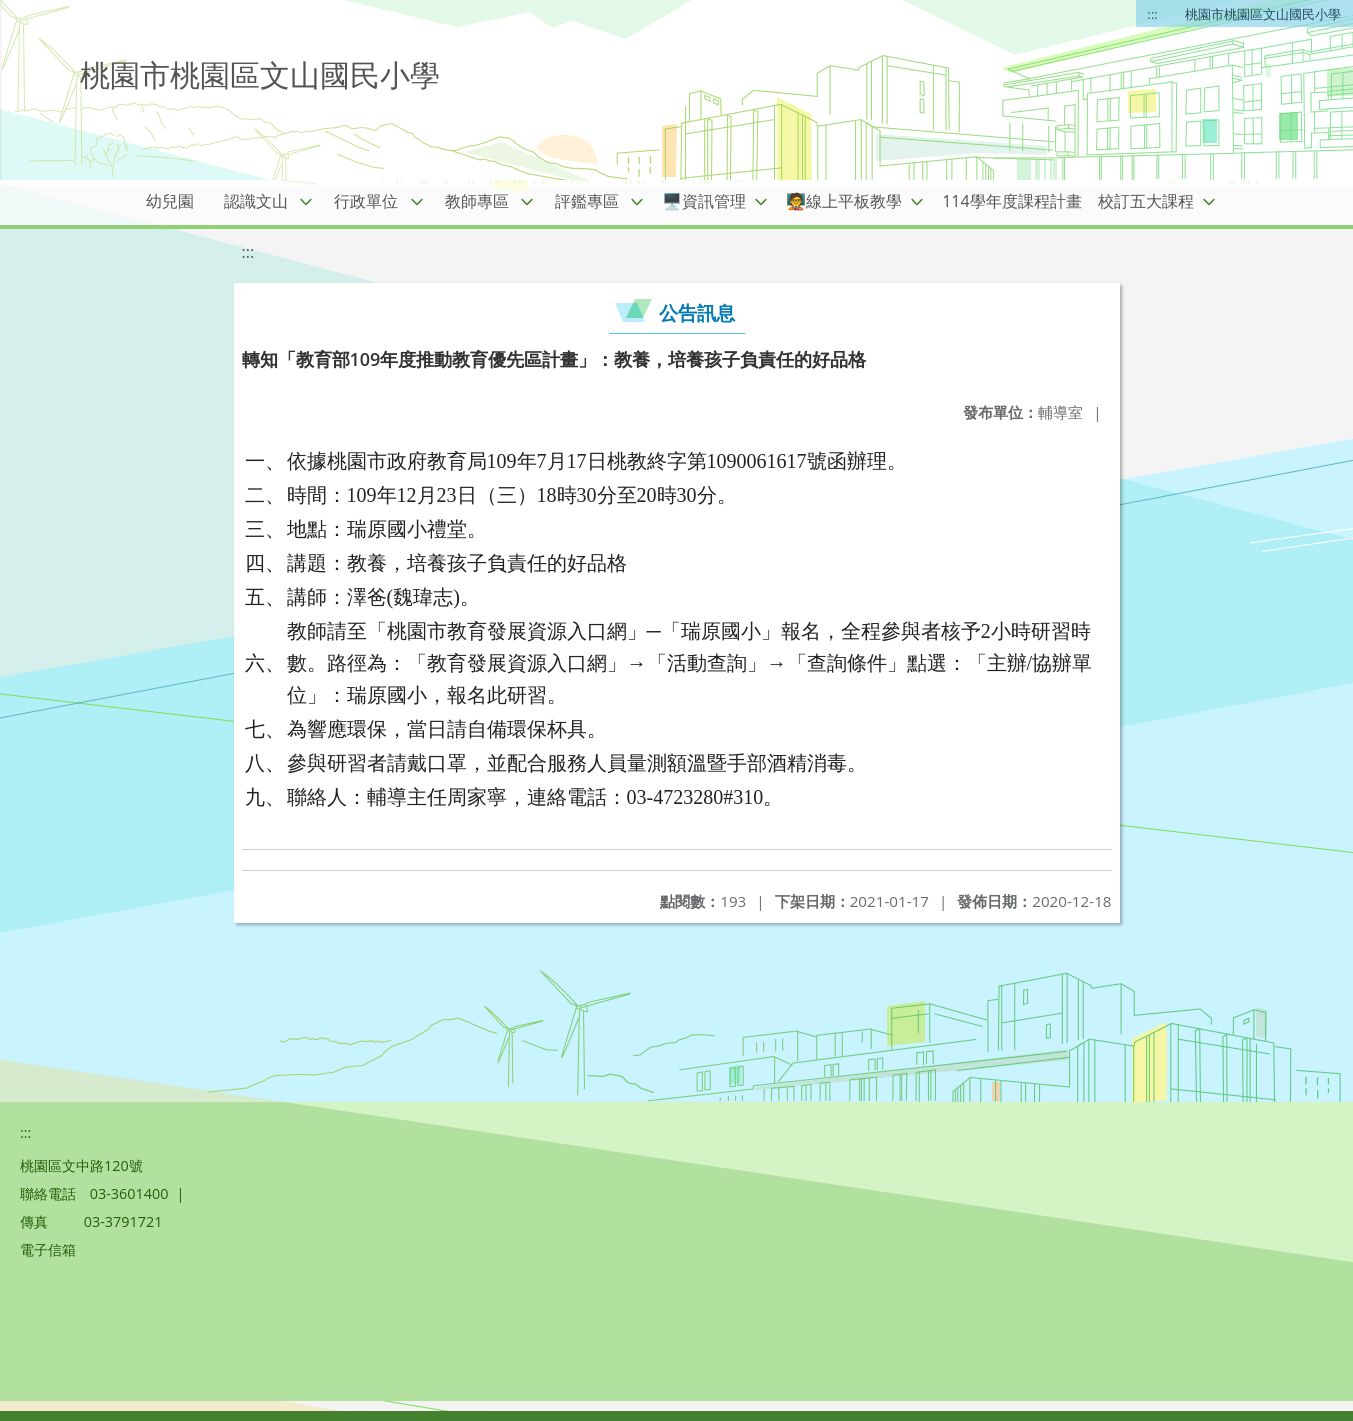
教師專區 (477, 201)
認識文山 (256, 201)
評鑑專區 (587, 201)
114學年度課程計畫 (1011, 201)
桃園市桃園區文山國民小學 (1263, 14)
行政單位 (366, 201)
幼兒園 (170, 201)
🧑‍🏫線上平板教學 (844, 201)
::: (1153, 14)
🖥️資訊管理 (704, 201)
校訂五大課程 (1146, 201)
